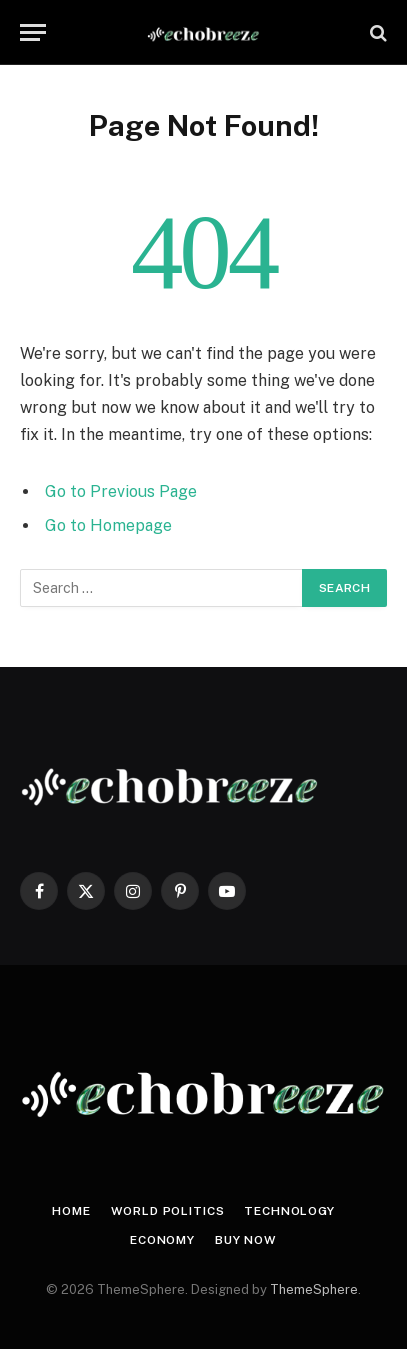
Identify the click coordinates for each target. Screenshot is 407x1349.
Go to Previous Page (121, 491)
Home (71, 1211)
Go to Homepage (108, 525)
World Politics (168, 1211)
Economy (162, 1240)
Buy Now (246, 1240)
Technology (289, 1211)
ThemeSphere (314, 1289)
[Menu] (33, 32)
